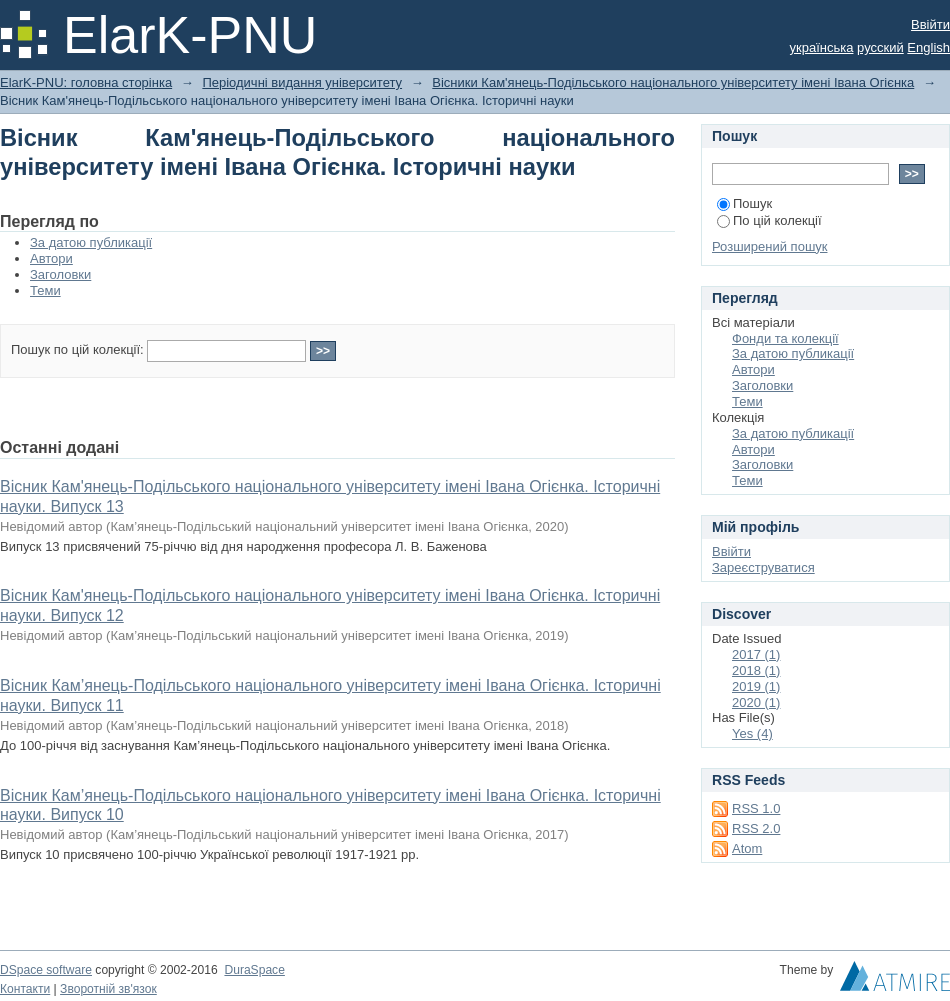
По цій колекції (769, 220)
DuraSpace (254, 970)
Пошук (744, 203)
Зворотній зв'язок (108, 989)
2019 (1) (756, 686)
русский (880, 47)
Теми (45, 290)
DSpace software (46, 970)
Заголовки (60, 274)
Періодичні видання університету (302, 82)
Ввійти (930, 24)
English (928, 47)
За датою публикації (91, 242)
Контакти (25, 989)
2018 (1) (756, 670)
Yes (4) (752, 733)
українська (822, 47)
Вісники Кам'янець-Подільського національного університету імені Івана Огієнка (673, 82)
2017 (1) (756, 654)
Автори (51, 258)
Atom (747, 848)
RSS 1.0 (756, 808)
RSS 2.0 (756, 828)
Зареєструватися (763, 567)
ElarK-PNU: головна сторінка (86, 82)
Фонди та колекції (785, 338)
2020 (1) (756, 702)
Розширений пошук (770, 246)
